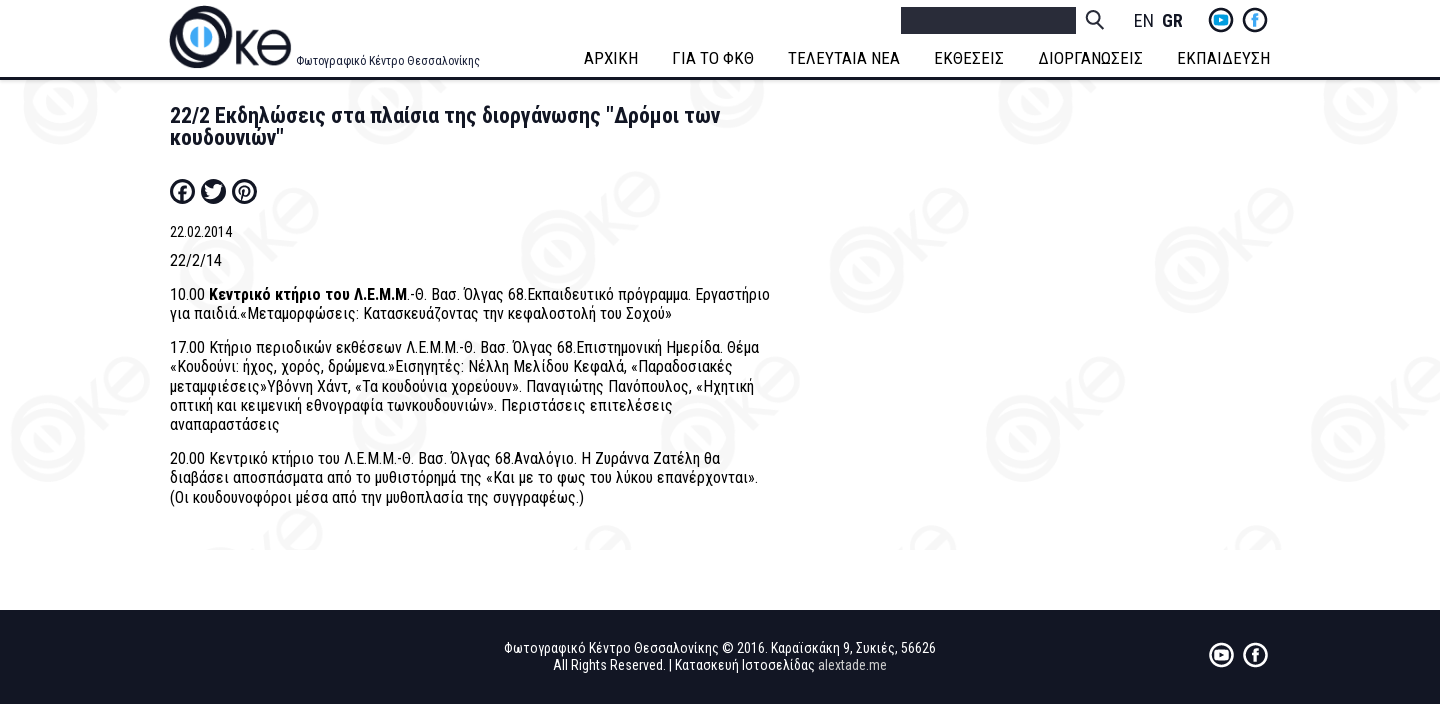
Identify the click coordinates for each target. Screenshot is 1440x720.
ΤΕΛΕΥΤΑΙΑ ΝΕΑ (844, 58)
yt (1221, 20)
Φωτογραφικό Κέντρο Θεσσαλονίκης (388, 61)
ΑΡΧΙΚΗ (611, 58)
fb (1255, 20)
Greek (1172, 21)
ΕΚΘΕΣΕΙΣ (969, 58)
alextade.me (852, 665)
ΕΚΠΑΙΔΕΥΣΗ (1223, 58)
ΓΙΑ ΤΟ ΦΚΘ (713, 58)
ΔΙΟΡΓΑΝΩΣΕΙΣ (1090, 58)
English (1144, 21)
